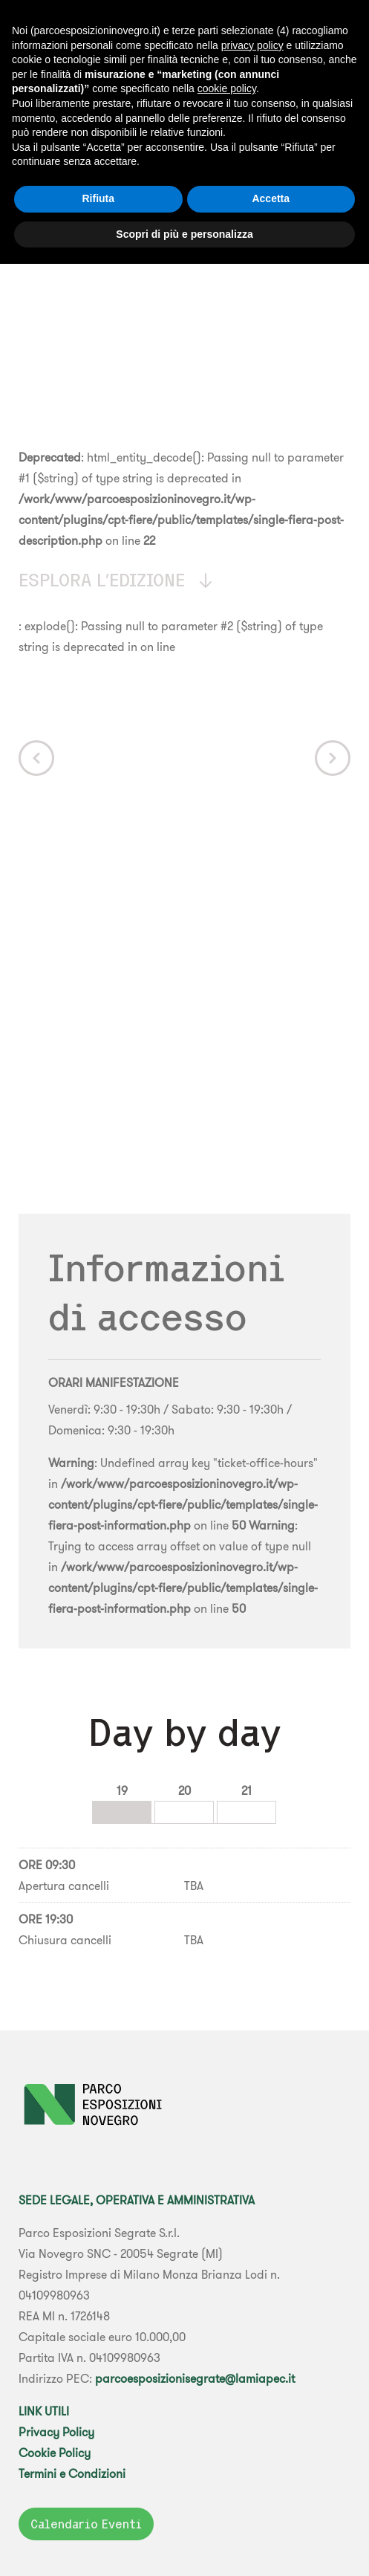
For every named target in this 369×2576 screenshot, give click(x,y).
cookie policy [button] (226, 88)
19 (122, 1790)
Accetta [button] (271, 198)
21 (246, 1790)
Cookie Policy (55, 2452)
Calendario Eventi (86, 2524)
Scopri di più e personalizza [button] (184, 234)
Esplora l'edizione (117, 579)
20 (184, 1790)
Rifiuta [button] (98, 198)
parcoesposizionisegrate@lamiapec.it (195, 2378)
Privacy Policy (56, 2431)
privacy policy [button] (252, 45)
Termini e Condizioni (72, 2473)
